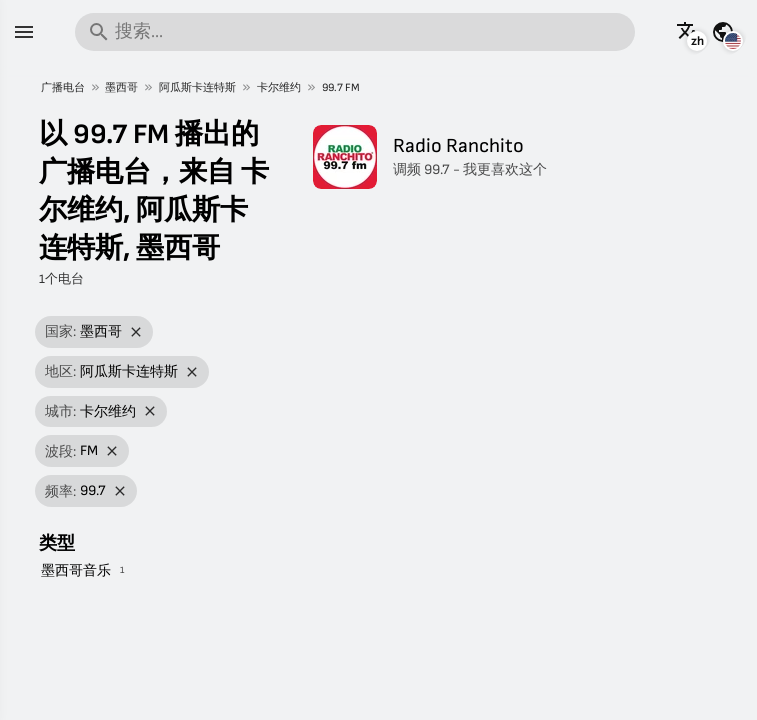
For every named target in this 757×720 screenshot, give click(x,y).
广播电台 (63, 87)
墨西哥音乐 (76, 570)
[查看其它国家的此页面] (723, 32)
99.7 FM (341, 87)
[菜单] (24, 32)
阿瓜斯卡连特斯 (197, 87)
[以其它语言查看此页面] (688, 32)
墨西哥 (121, 87)
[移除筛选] (136, 332)
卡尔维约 (279, 87)
